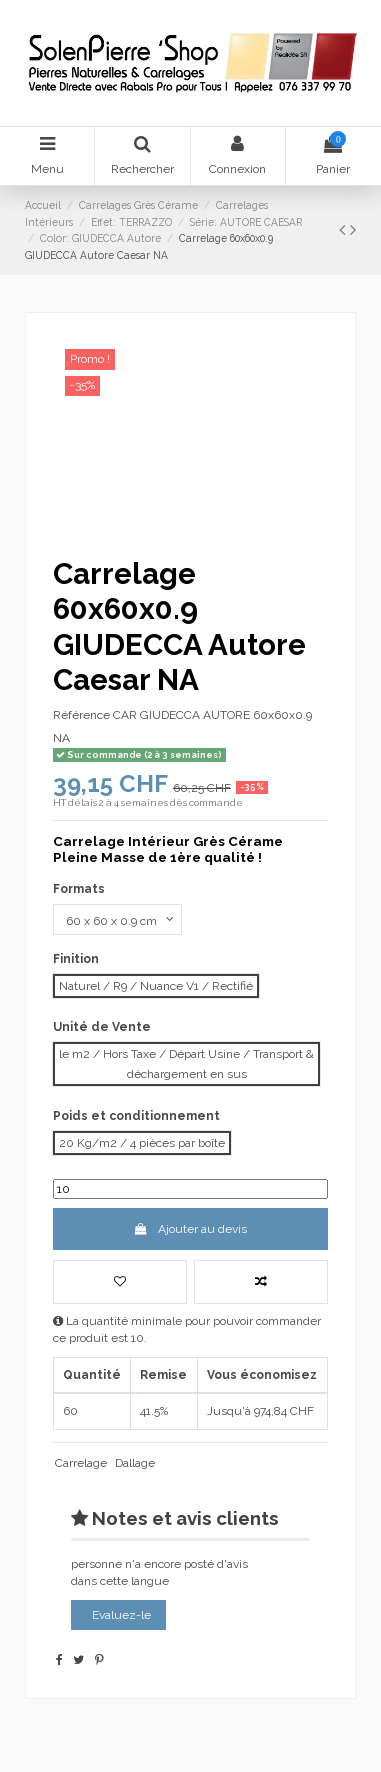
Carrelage (81, 1463)
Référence (81, 715)
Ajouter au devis (190, 1229)
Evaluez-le (121, 1615)
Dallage (135, 1463)
